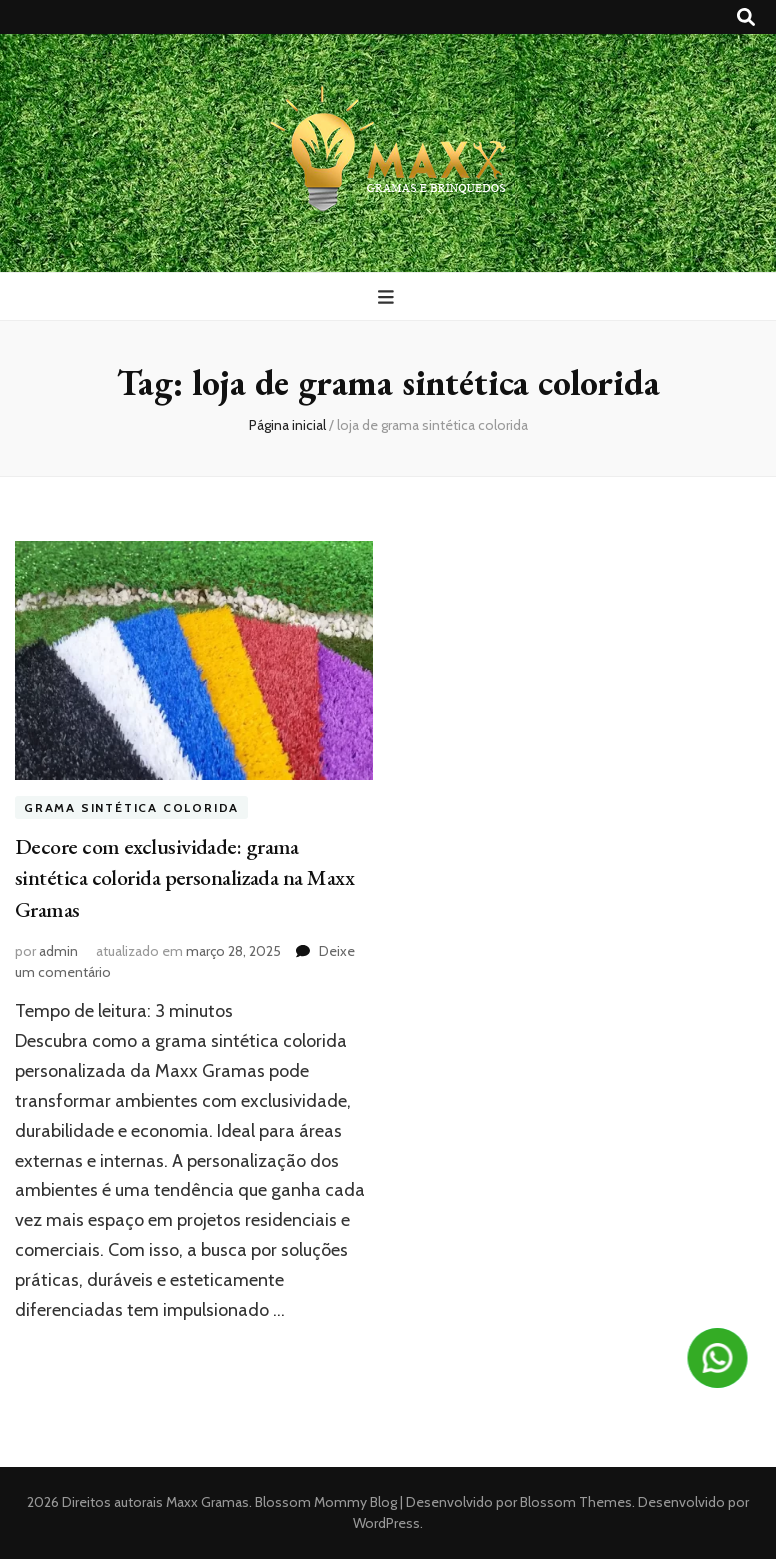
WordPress (386, 1523)
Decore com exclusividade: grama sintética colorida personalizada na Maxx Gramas (184, 878)
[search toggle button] (746, 17)
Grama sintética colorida (131, 807)
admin (58, 951)
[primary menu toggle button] (388, 297)
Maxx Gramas (207, 1502)
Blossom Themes (574, 1502)
